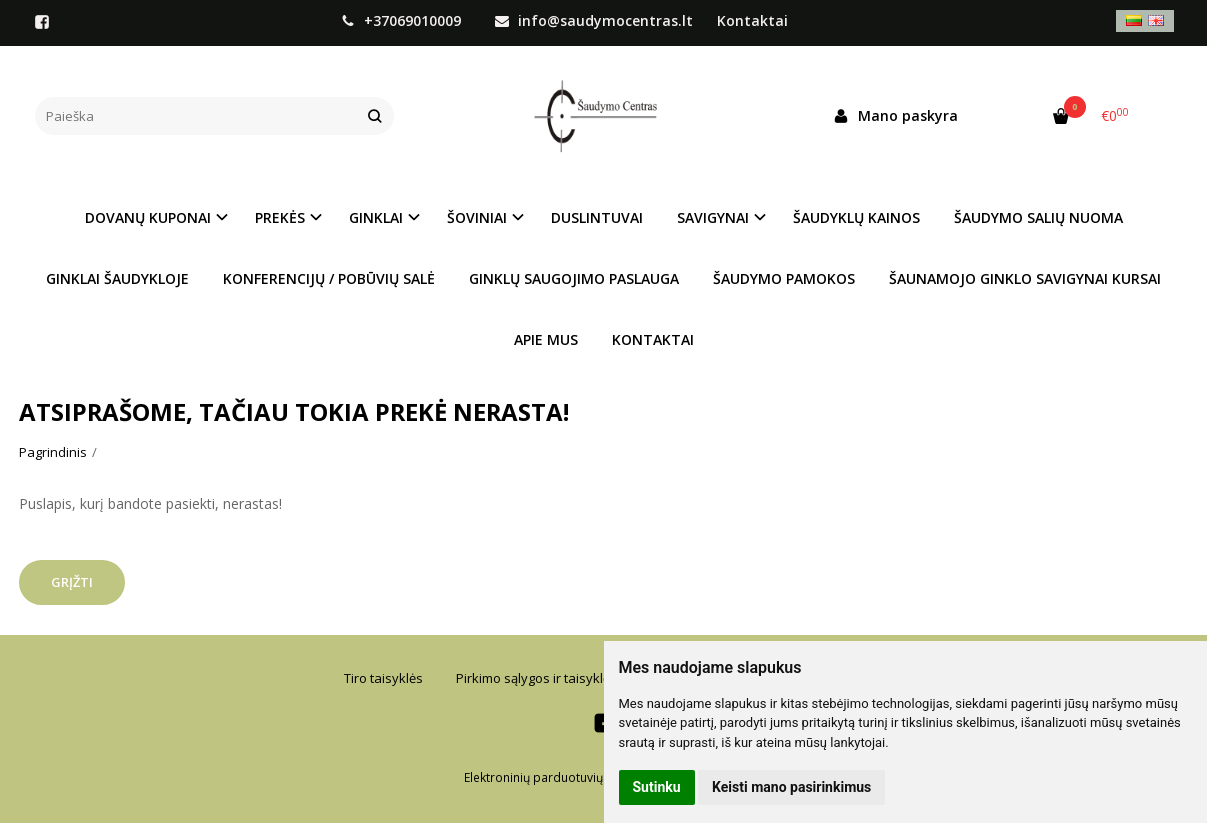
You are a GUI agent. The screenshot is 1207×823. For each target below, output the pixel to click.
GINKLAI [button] (376, 217)
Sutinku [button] (657, 787)
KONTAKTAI (653, 339)
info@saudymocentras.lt (594, 20)
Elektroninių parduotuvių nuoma (555, 777)
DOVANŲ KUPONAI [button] (148, 217)
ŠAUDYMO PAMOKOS (784, 278)
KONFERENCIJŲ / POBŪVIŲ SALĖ (329, 278)
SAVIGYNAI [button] (713, 217)
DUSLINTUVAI (597, 217)
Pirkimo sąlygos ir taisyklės (536, 678)
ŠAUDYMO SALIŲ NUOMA (1038, 217)
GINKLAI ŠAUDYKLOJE (117, 278)
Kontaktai (752, 20)
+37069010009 (403, 20)
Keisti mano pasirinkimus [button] (791, 787)
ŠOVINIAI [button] (477, 217)
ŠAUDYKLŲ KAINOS (856, 217)
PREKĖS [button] (280, 217)
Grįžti (72, 582)
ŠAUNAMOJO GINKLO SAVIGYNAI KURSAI (1025, 278)
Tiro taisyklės (383, 678)
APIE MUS (546, 339)
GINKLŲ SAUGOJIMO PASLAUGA (574, 278)
